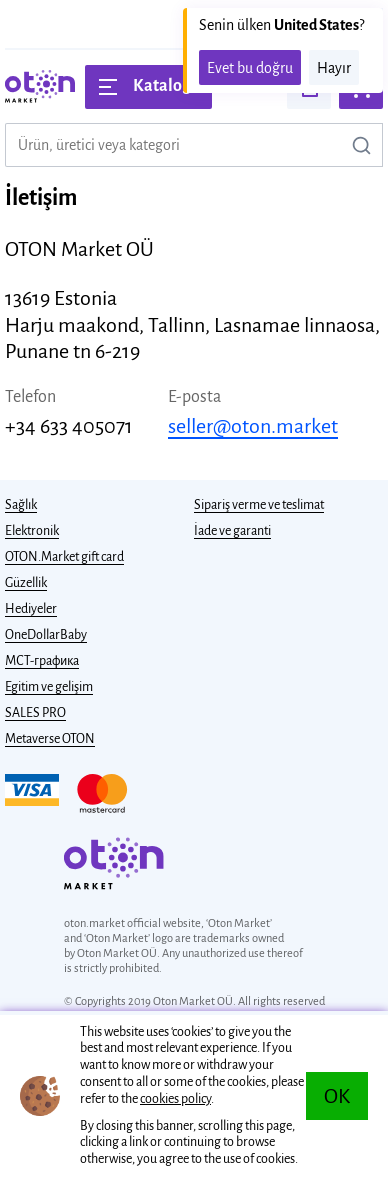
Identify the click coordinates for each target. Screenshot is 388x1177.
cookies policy (175, 1099)
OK (337, 1096)
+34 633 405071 (69, 426)
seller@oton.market (253, 426)
